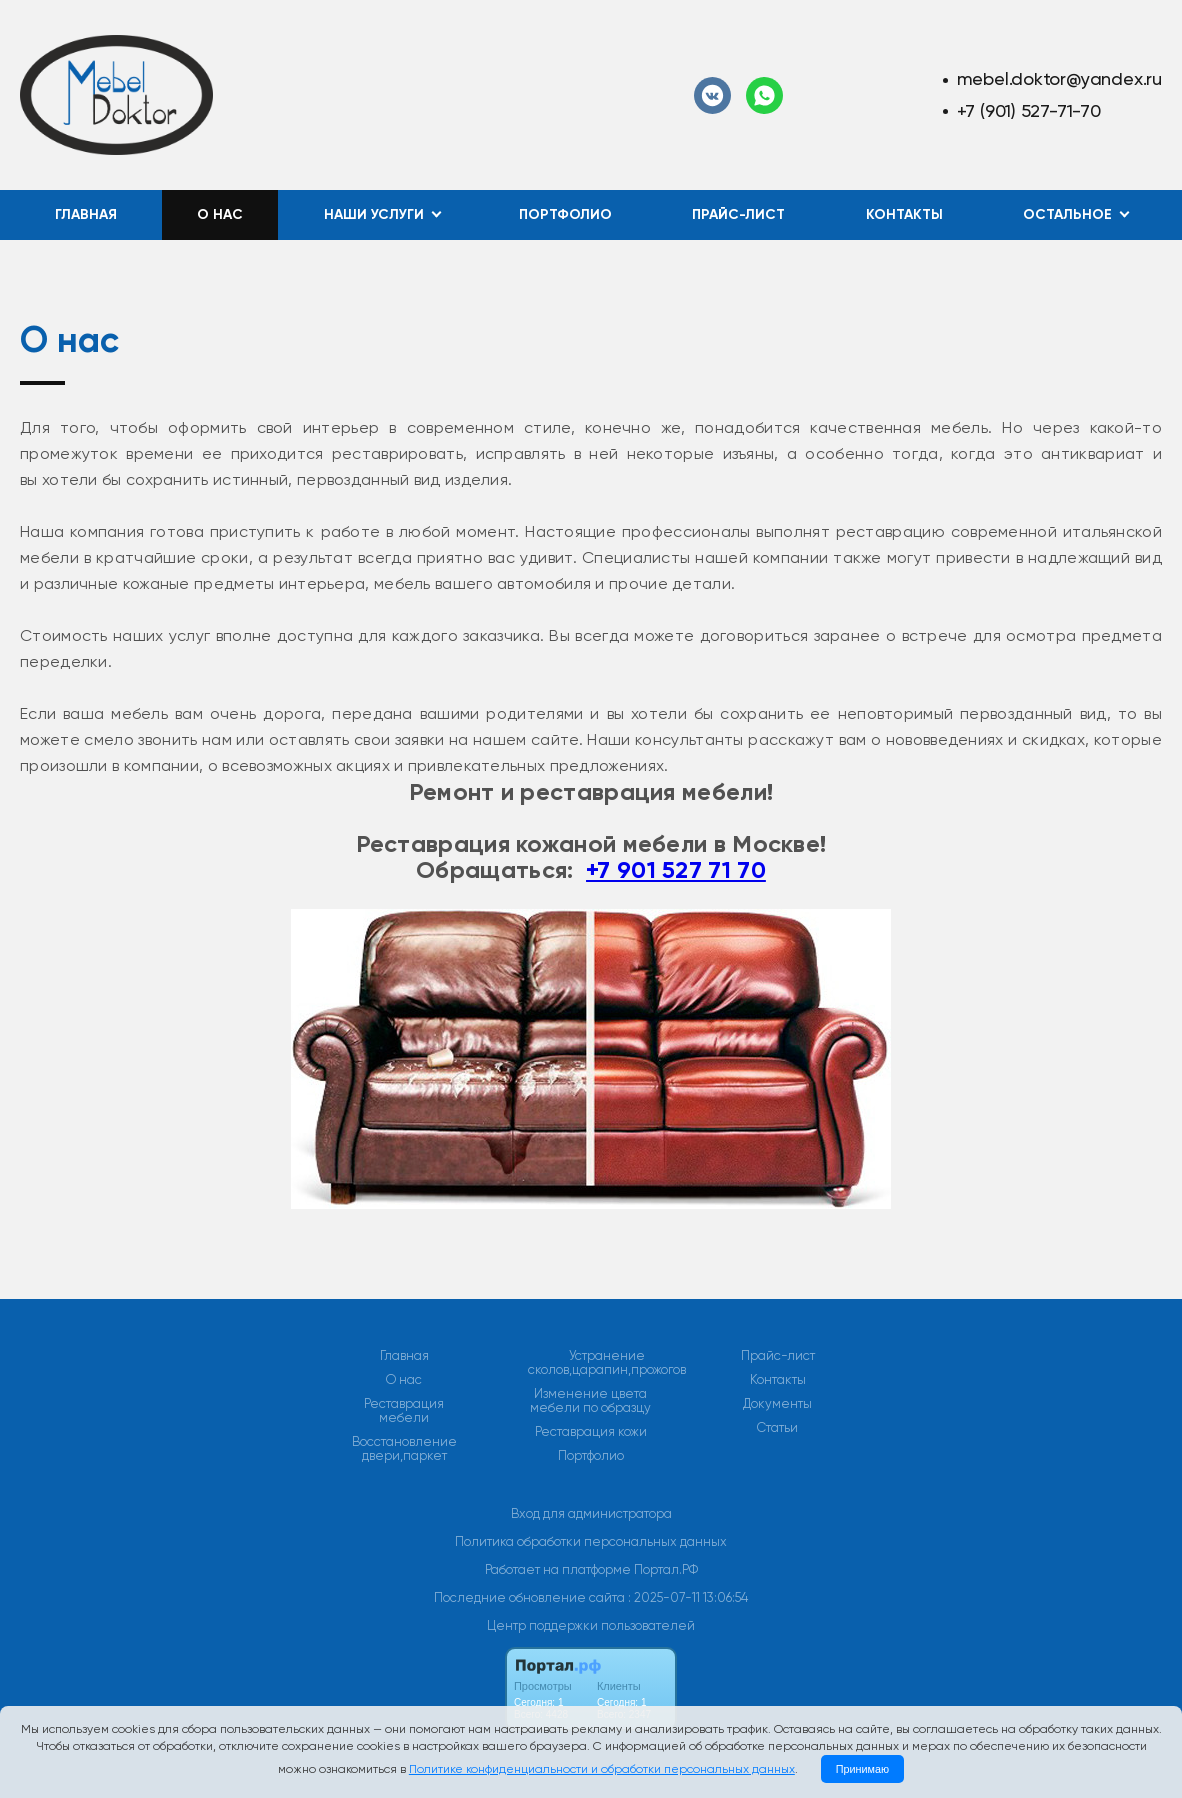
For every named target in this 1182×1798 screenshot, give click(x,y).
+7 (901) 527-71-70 (1029, 110)
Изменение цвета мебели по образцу (590, 1401)
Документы (777, 1404)
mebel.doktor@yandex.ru (1059, 78)
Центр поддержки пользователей (591, 1625)
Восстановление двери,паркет (404, 1449)
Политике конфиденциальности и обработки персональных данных (602, 1769)
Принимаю (862, 1769)
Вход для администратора (591, 1513)
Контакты (904, 214)
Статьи (777, 1428)
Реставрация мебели (404, 1411)
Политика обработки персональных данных (591, 1541)
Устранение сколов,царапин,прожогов (607, 1363)
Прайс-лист (738, 214)
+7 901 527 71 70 (676, 869)
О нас (220, 214)
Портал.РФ (666, 1569)
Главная (86, 214)
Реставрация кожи (591, 1432)
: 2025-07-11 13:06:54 (688, 1597)
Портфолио (565, 214)
